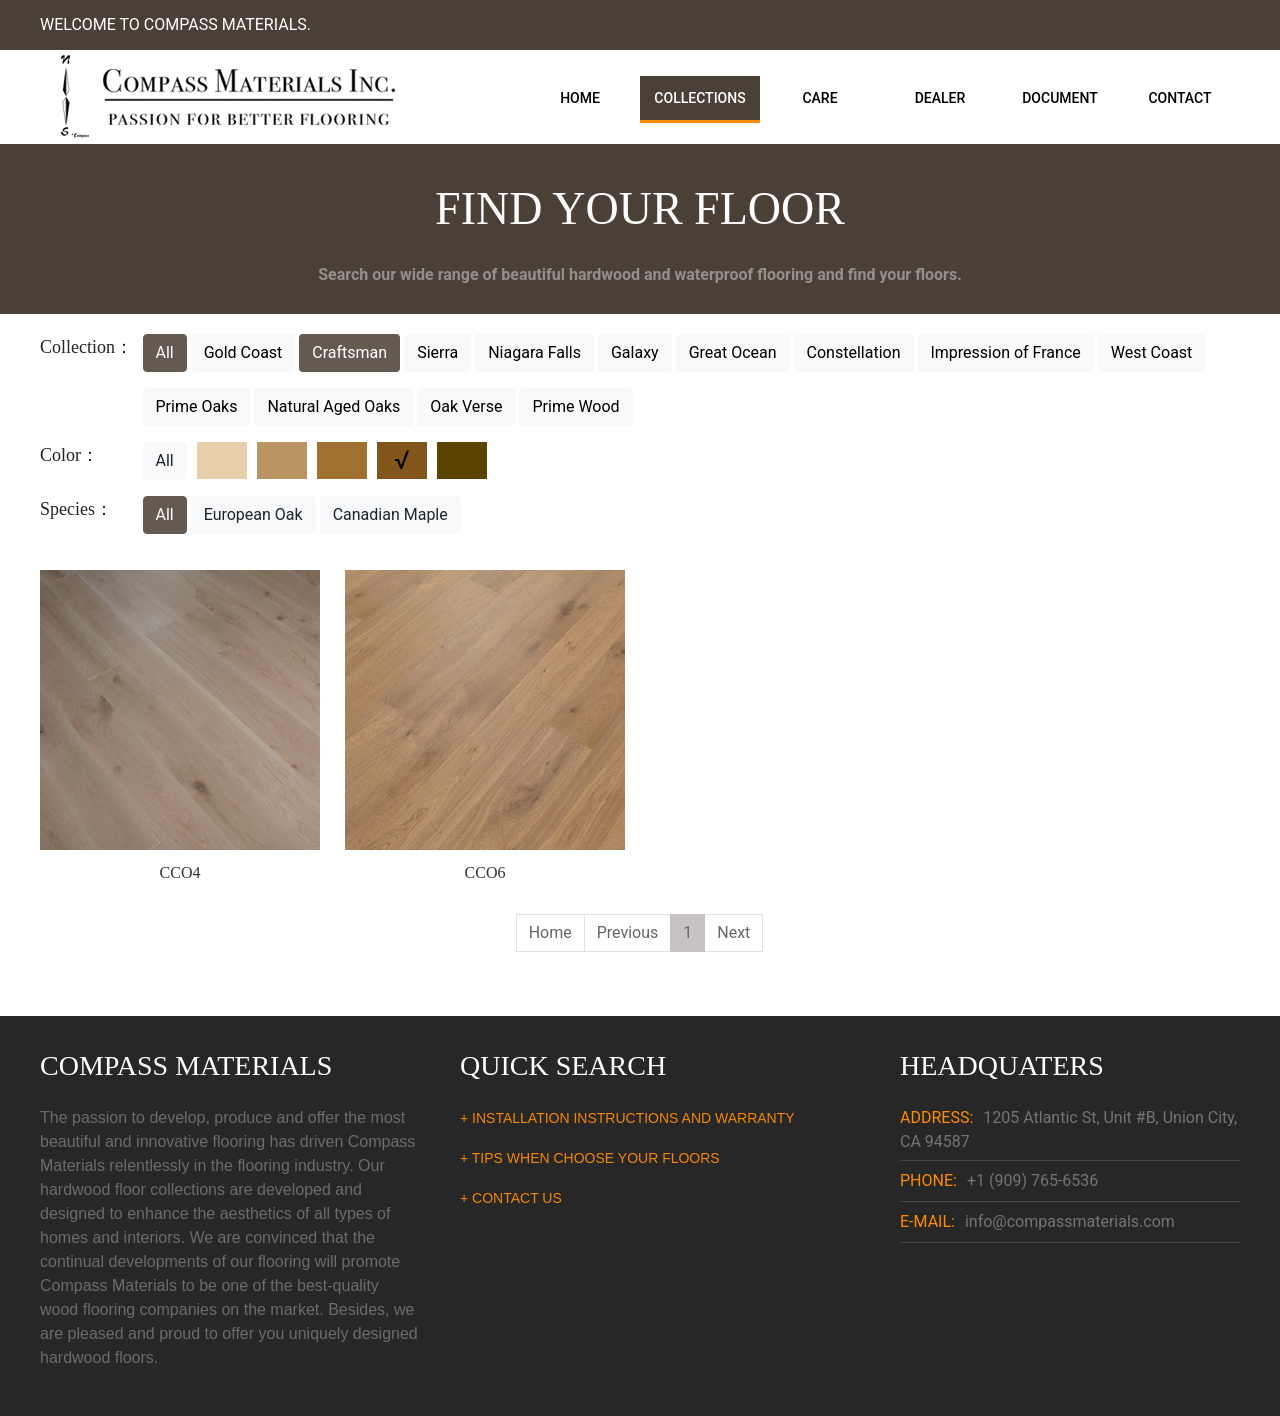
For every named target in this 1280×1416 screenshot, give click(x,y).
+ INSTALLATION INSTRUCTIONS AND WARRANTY (627, 1118)
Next (733, 932)
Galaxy (635, 352)
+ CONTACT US (511, 1198)
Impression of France (1005, 352)
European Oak (253, 514)
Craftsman (349, 352)
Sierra (437, 352)
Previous (628, 932)
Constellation (854, 352)
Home (580, 98)
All (165, 352)
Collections (699, 98)
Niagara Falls (534, 352)
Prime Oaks (197, 406)
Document (1060, 98)
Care (819, 98)
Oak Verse (466, 406)
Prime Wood (575, 406)
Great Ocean (733, 352)
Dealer (940, 98)
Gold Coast (243, 352)
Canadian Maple (390, 514)
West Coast (1152, 352)
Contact (1179, 98)
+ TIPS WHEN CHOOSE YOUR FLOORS (590, 1158)
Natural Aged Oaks (333, 406)
